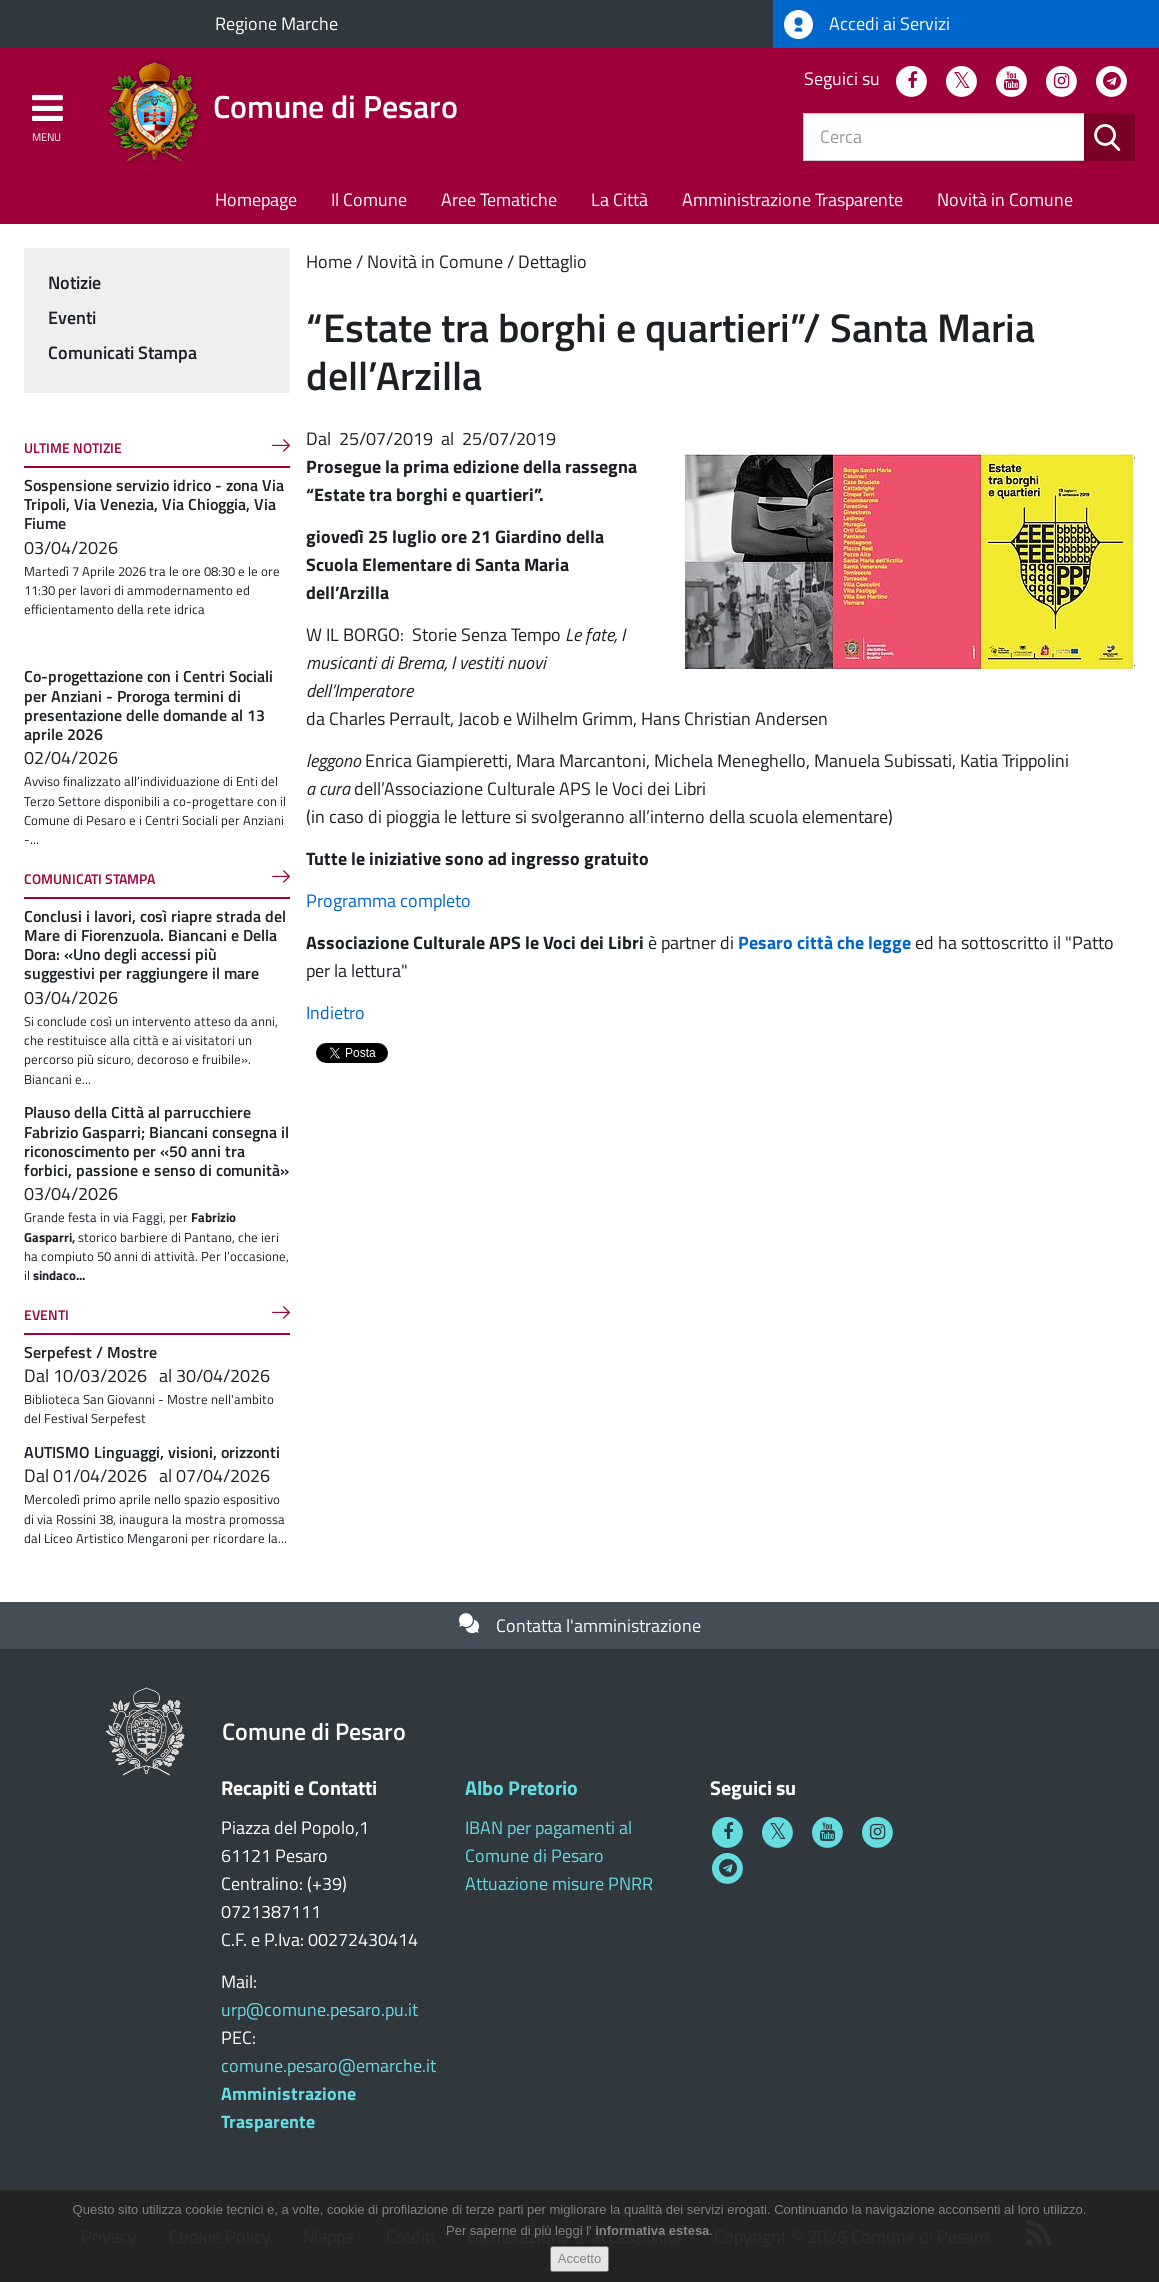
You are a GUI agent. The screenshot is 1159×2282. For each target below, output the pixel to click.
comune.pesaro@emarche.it (328, 2065)
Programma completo (388, 900)
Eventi (72, 317)
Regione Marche (276, 23)
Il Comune (369, 199)
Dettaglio (552, 261)
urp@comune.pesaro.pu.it (319, 2009)
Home (329, 261)
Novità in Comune (1005, 199)
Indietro (335, 1012)
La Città (619, 199)
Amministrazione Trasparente (792, 199)
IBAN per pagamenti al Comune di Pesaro (548, 1841)
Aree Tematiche (499, 199)
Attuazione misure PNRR (559, 1883)
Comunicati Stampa (122, 352)
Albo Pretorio (521, 1787)
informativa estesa (652, 2230)
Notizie (74, 282)
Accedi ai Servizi (867, 24)
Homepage (256, 199)
